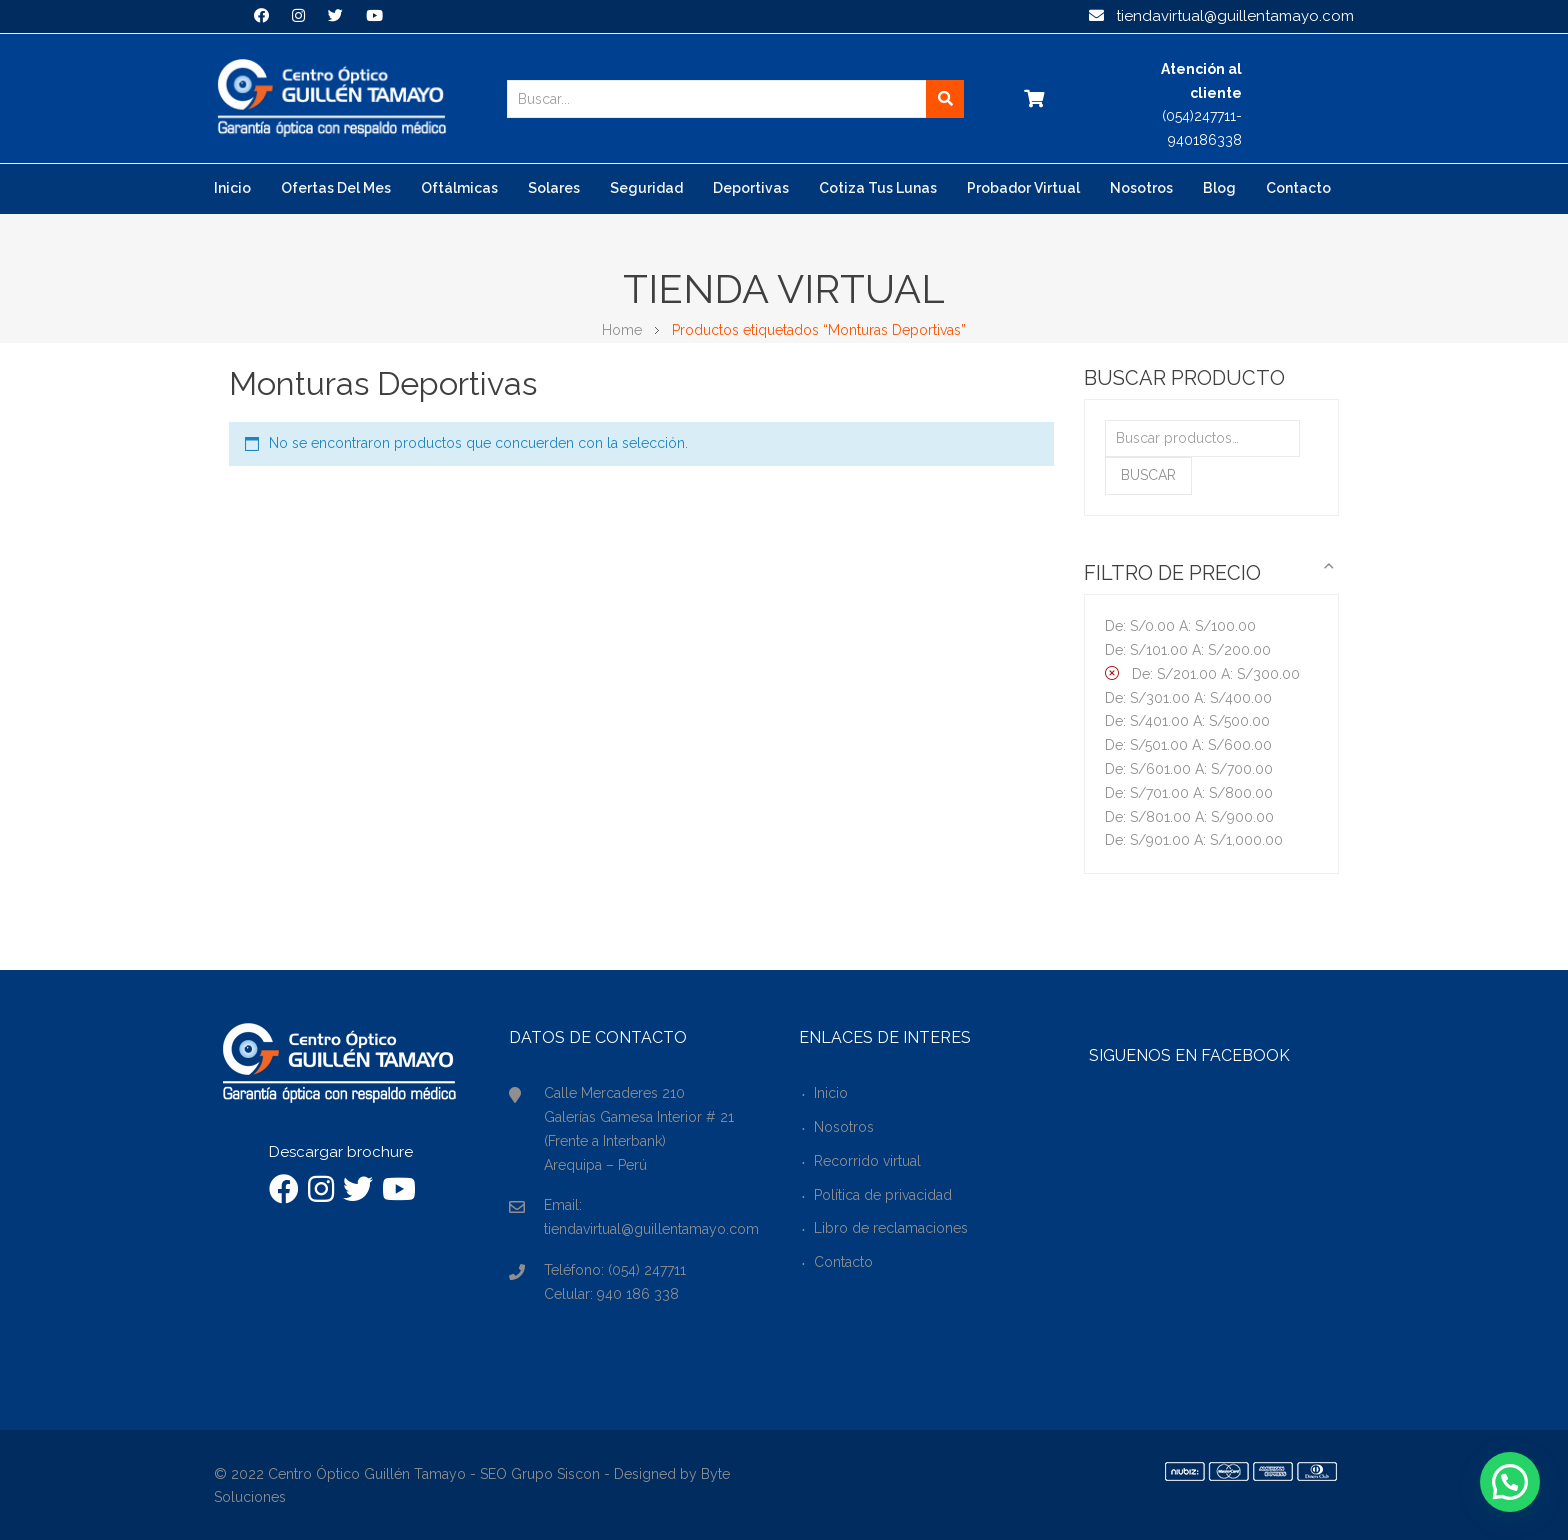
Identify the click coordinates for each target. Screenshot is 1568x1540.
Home (622, 330)
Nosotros (1141, 188)
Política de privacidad (883, 1195)
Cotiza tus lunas (878, 188)
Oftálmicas (459, 188)
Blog (1219, 188)
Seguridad (646, 188)
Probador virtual (1023, 188)
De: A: (1180, 626)
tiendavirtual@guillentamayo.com (1221, 16)
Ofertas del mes (336, 188)
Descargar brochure (341, 1152)
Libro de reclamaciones (891, 1228)
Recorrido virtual (867, 1161)
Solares (554, 188)
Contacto (1298, 188)
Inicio (232, 188)
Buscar (1148, 475)
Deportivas (751, 188)
